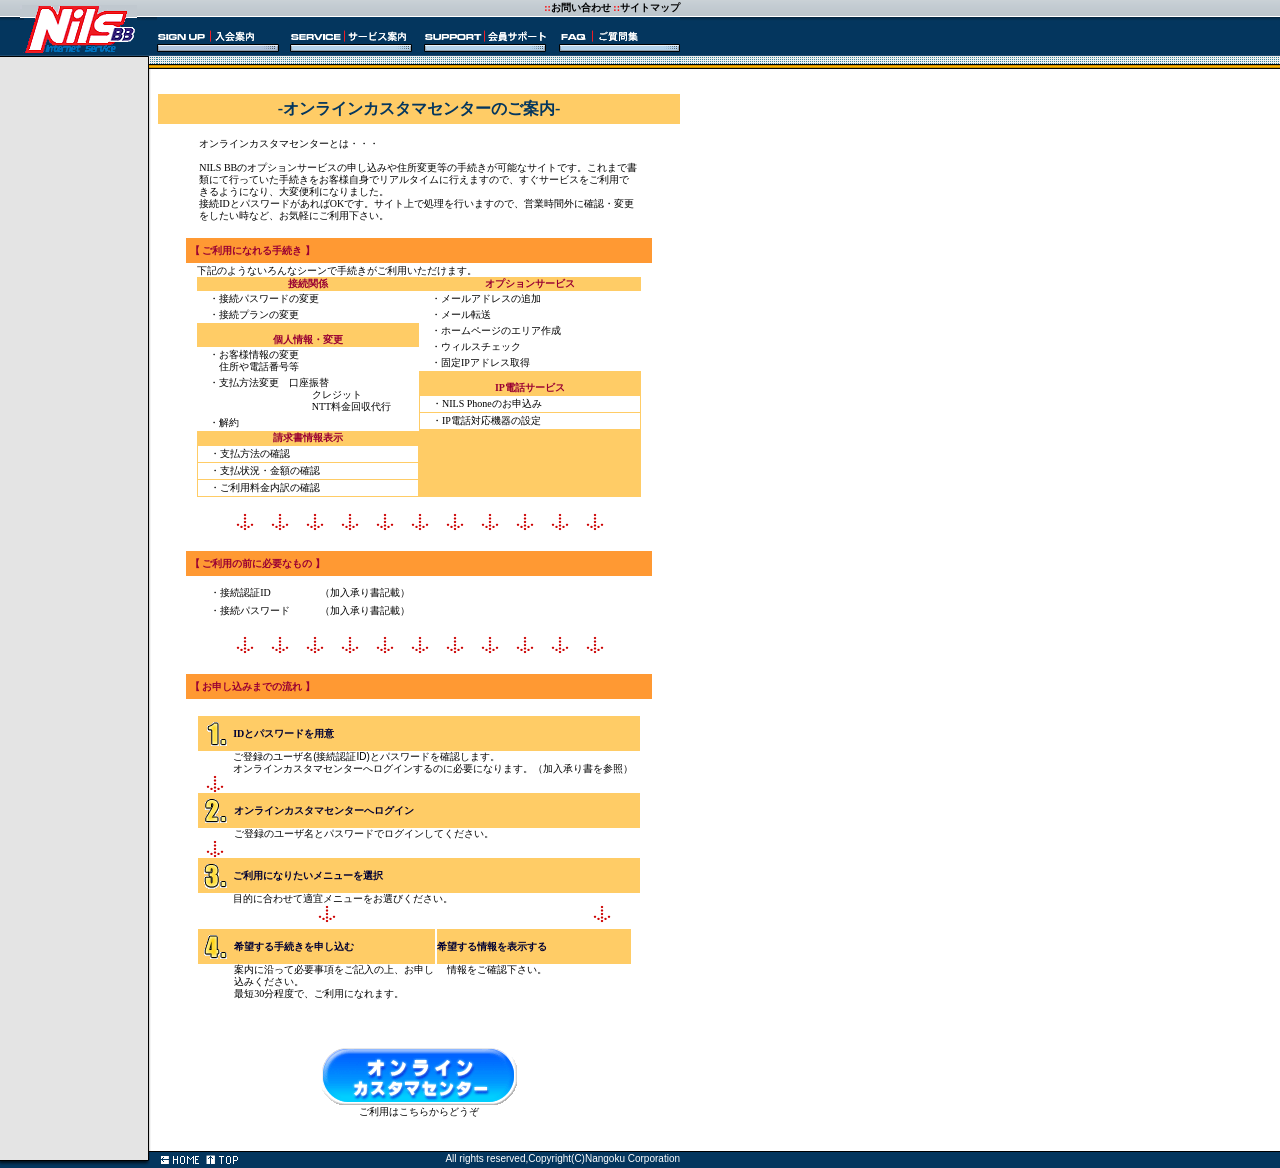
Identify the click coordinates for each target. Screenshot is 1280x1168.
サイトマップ (650, 7)
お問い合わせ (581, 7)
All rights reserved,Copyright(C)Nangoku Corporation (562, 1158)
